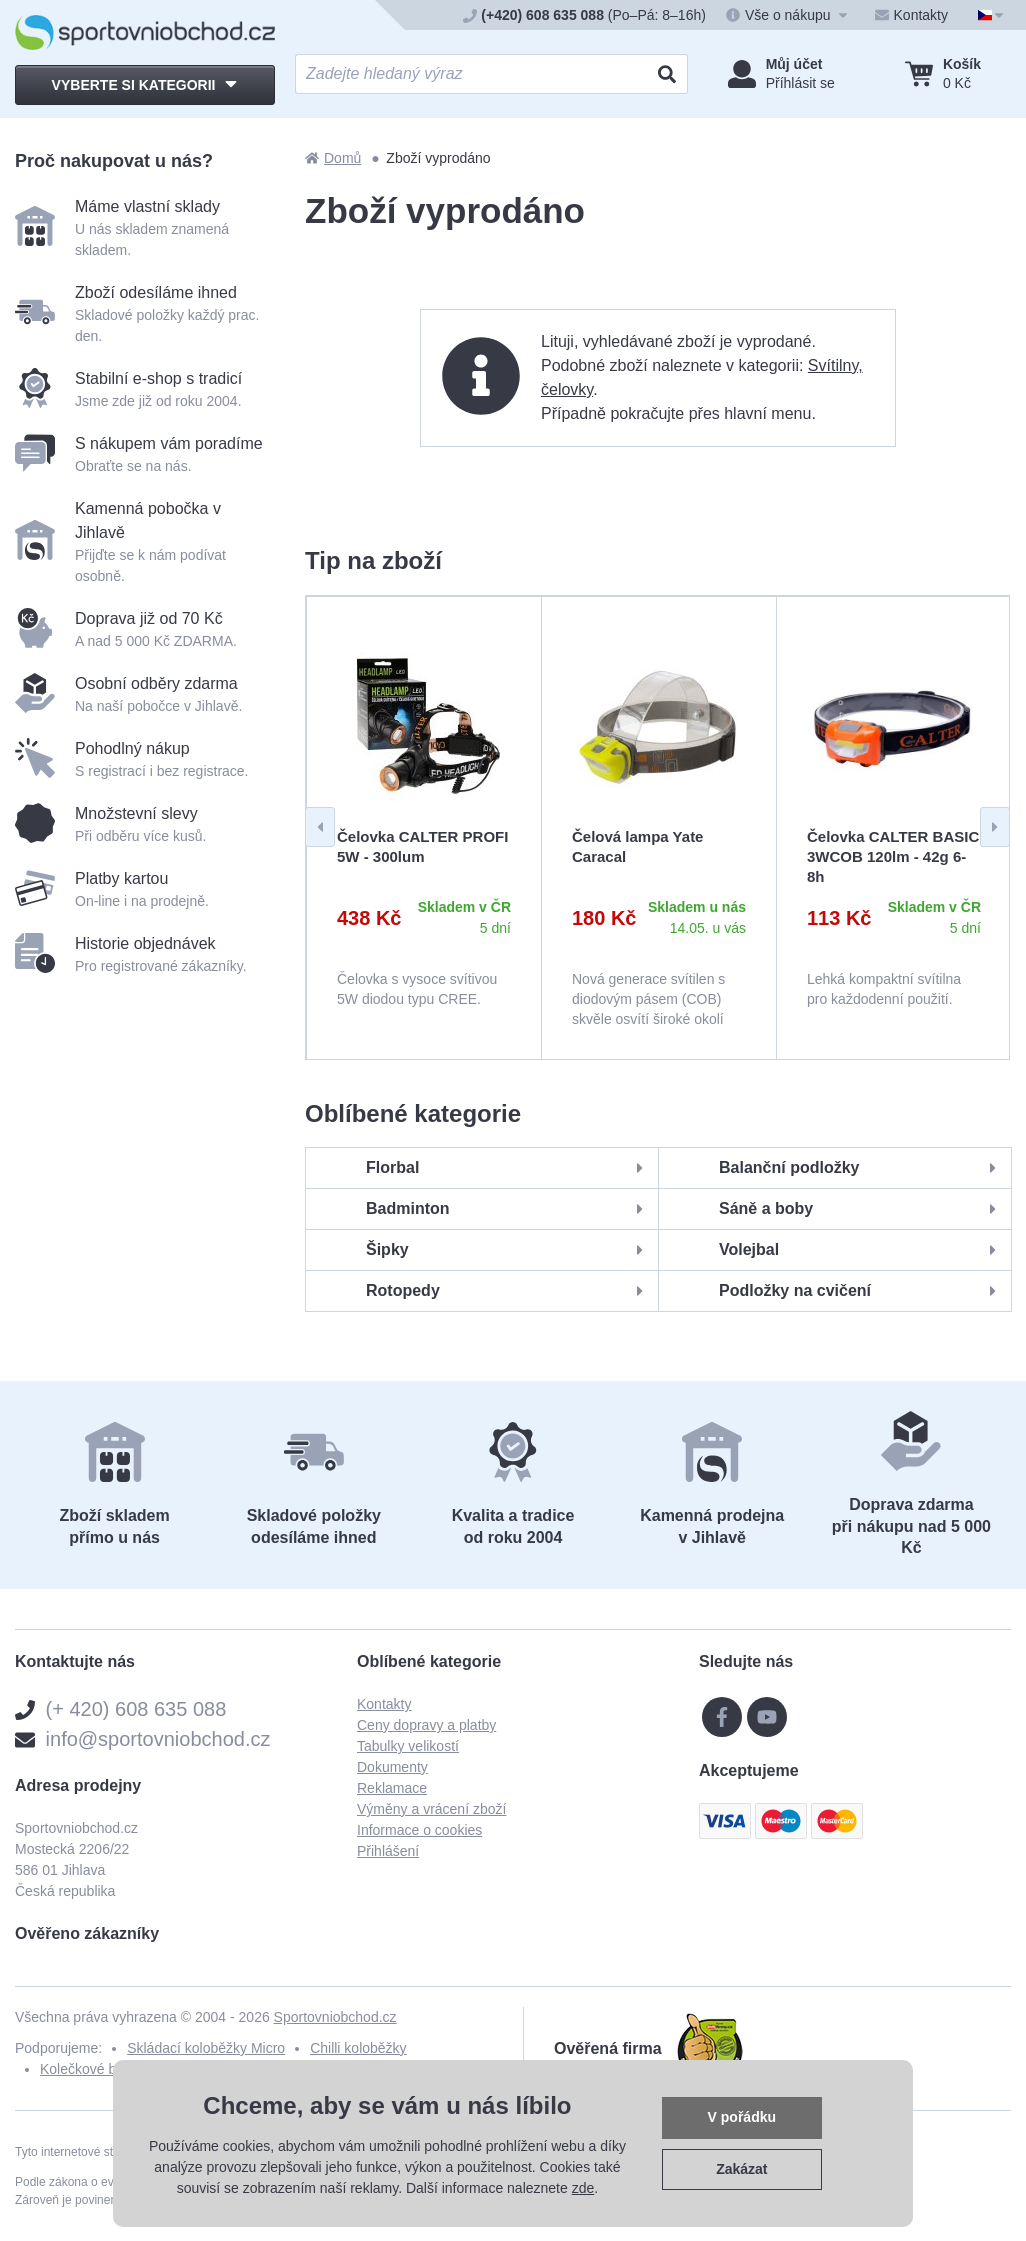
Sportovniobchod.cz (335, 2017)
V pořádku (742, 2117)
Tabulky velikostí (408, 1746)
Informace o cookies (419, 1830)
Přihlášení (388, 1851)
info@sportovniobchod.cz (158, 1739)
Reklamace (392, 1788)
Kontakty (384, 1704)
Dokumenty (392, 1767)
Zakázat (741, 2169)
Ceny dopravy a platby (426, 1725)
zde (583, 2188)
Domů (333, 158)
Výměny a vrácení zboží (431, 1809)
